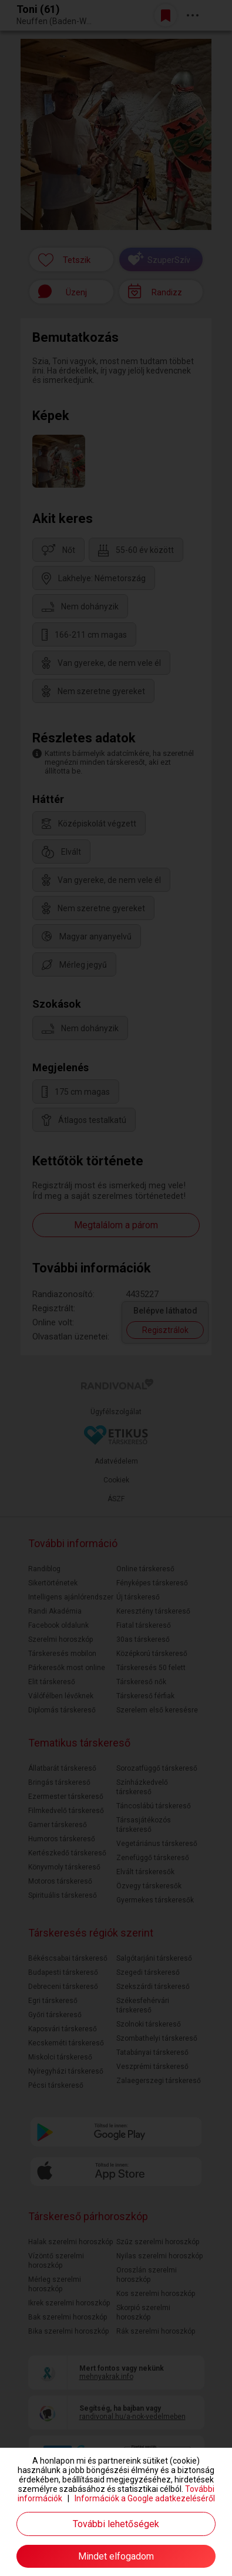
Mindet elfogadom (116, 2556)
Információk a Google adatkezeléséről (145, 2498)
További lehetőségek (116, 2524)
